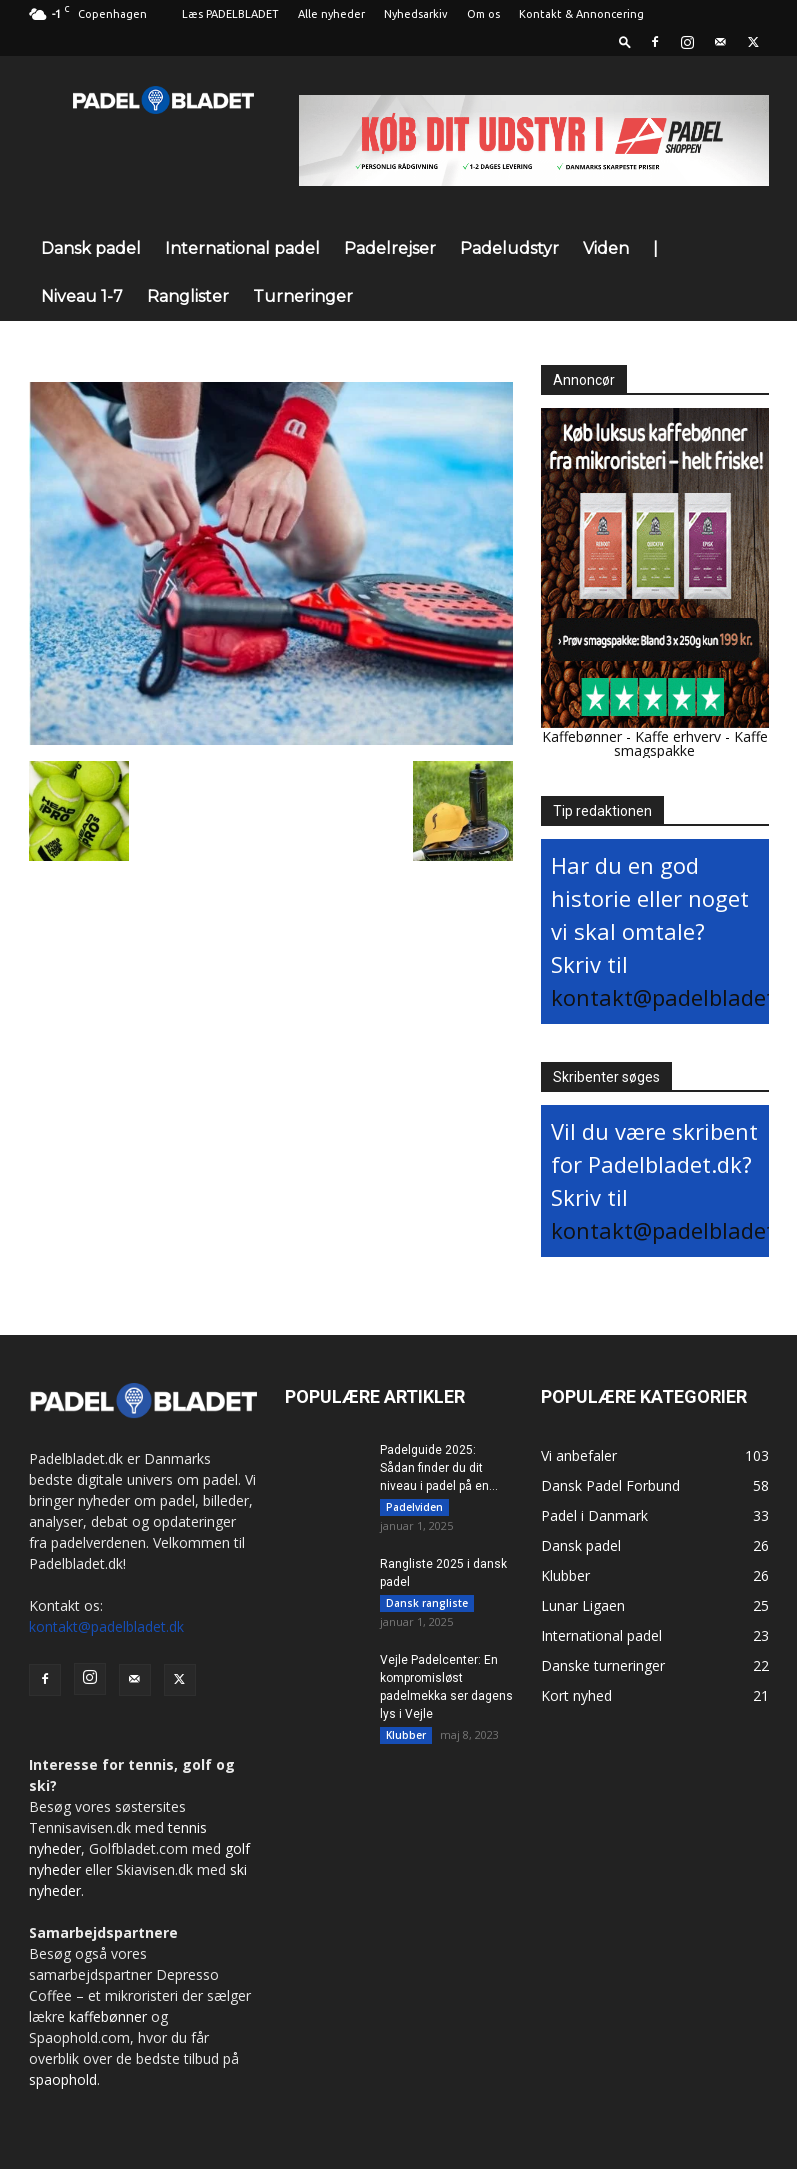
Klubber (406, 1741)
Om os (483, 14)
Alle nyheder (331, 14)
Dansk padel (91, 248)
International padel (242, 248)
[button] (625, 41)
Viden (606, 248)
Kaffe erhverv (678, 736)
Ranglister (188, 296)
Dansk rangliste (427, 1606)
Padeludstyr (509, 248)
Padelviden (414, 1507)
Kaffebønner (582, 736)
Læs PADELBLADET (230, 14)
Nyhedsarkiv (416, 14)
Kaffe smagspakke (691, 743)
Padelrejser (390, 248)
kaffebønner (108, 2016)
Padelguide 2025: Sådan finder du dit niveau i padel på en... (439, 1468)
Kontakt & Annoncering (581, 14)
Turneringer (303, 296)
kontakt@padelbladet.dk (106, 1626)
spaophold (63, 2079)
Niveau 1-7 (82, 296)
